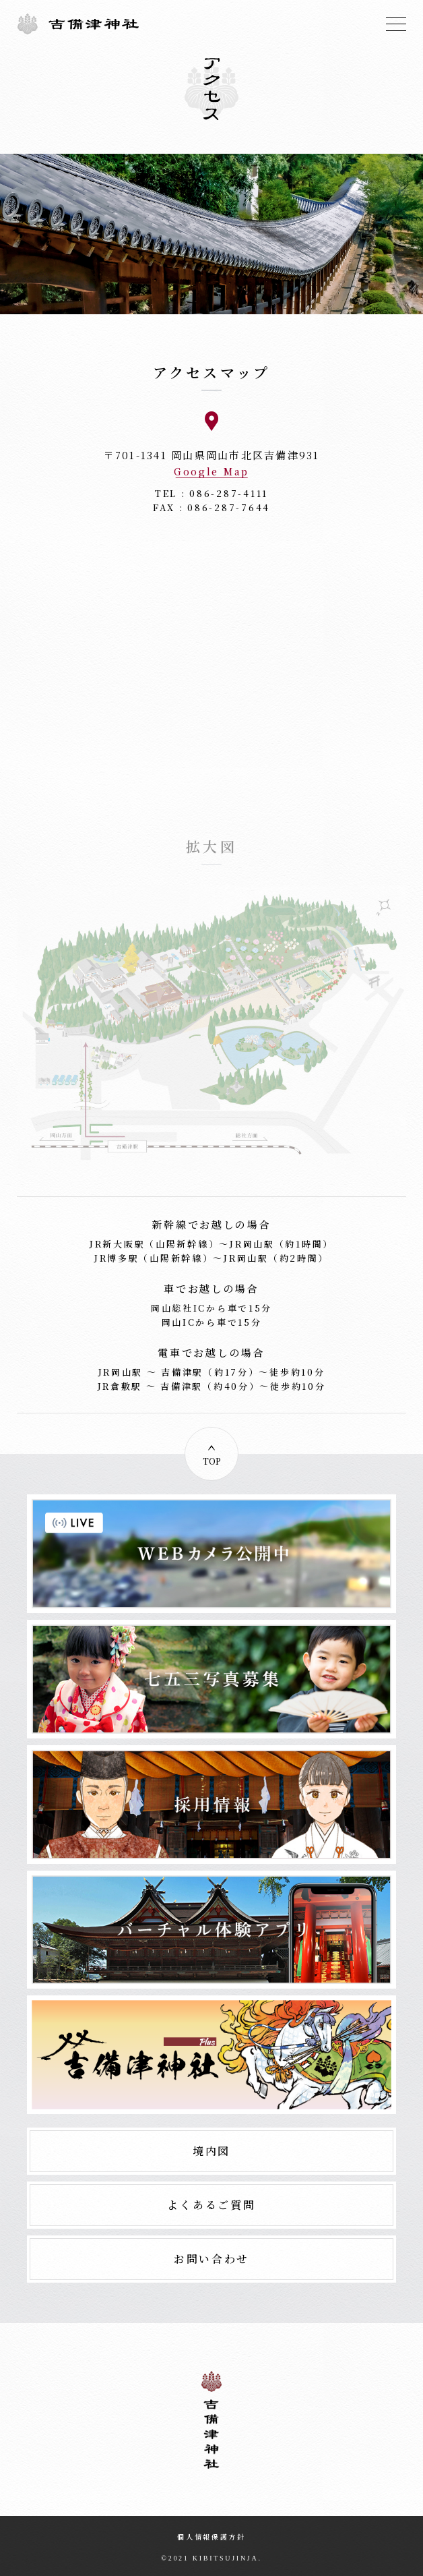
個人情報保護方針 (211, 2536)
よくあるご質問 (211, 2205)
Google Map (211, 471)
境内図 (211, 2151)
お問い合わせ (211, 2258)
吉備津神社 (78, 23)
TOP (212, 1461)
